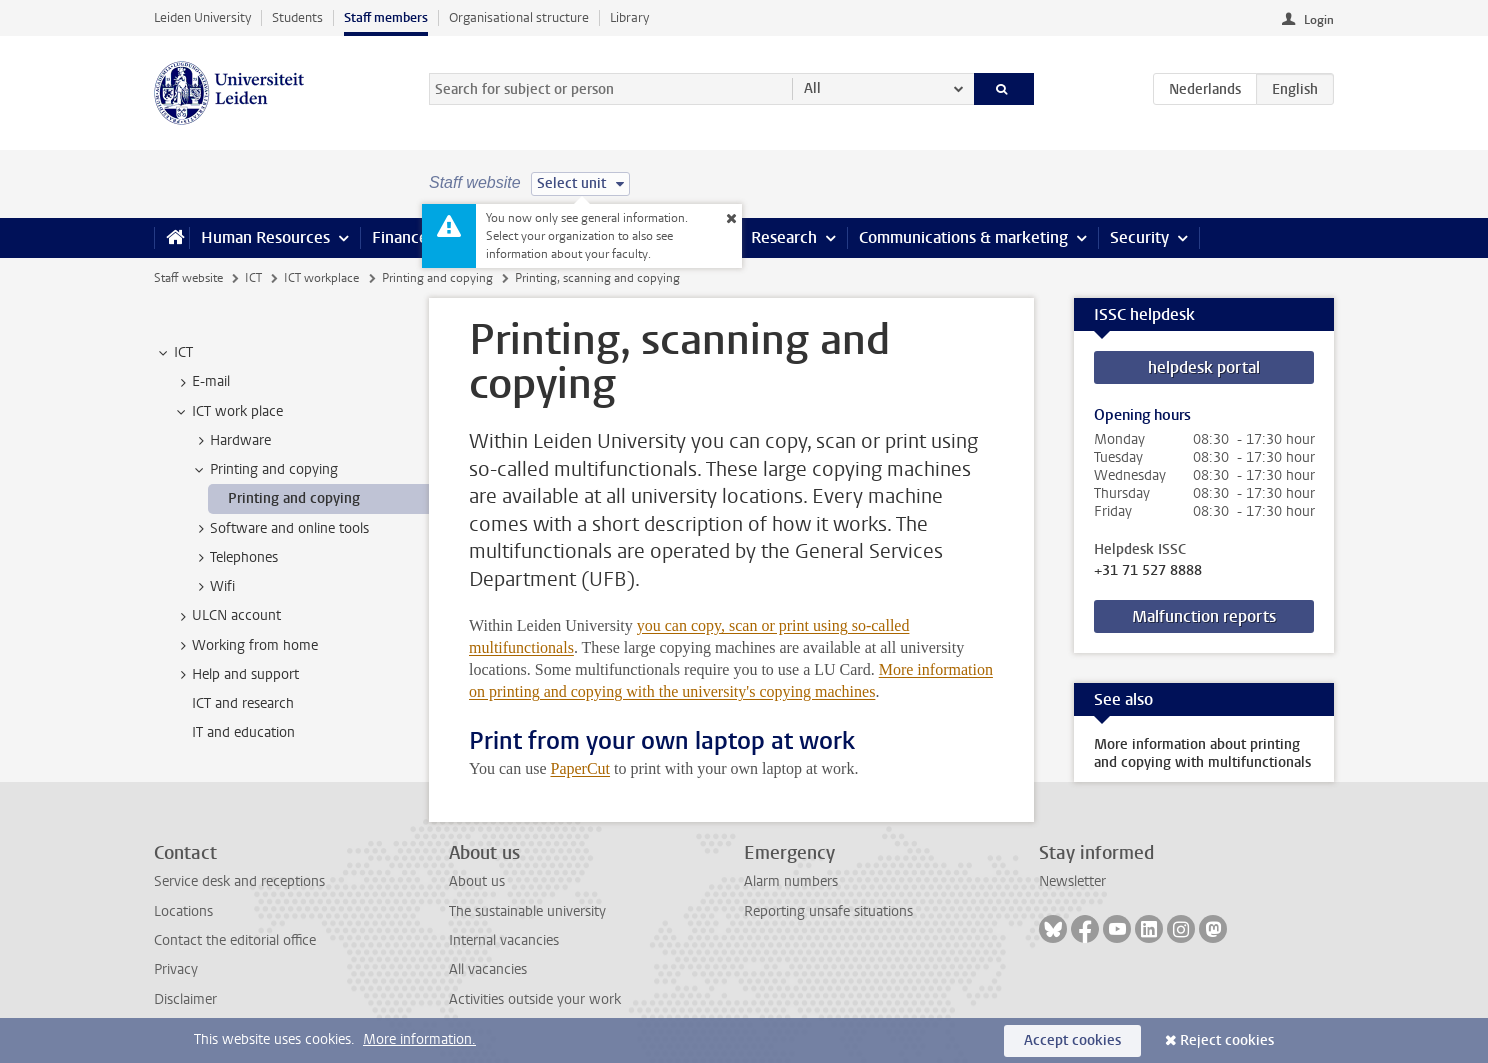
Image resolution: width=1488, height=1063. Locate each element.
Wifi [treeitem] (213, 587)
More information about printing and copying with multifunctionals (1202, 753)
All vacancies (488, 969)
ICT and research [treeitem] (243, 703)
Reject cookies (1227, 1040)
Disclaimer (185, 999)
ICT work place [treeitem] (228, 412)
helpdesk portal (1204, 367)
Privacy (176, 969)
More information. (419, 1039)
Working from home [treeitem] (245, 646)
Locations (183, 911)
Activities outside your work (535, 999)
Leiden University (202, 17)
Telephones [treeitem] (234, 558)
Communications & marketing (963, 237)
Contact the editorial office (235, 940)
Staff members (386, 17)
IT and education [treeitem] (243, 732)
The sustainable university (527, 911)
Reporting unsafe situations (828, 911)
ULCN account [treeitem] (227, 616)
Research (784, 237)
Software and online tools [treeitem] (280, 529)
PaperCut (580, 768)
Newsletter (1072, 881)
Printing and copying (437, 278)
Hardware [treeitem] (231, 441)
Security (1139, 237)
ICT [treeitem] (174, 353)
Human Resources (265, 237)
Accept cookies (1072, 1040)
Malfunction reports (1204, 616)
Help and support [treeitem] (236, 675)
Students (297, 17)
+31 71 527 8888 (1148, 571)
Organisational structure (519, 17)
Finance (400, 237)
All (812, 88)
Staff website (188, 278)
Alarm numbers (791, 881)
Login (1319, 20)
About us (477, 881)
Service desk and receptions (239, 881)
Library (629, 17)
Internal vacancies (504, 940)
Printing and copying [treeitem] (264, 470)
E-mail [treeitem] (201, 382)
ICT (253, 278)
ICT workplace (321, 278)
